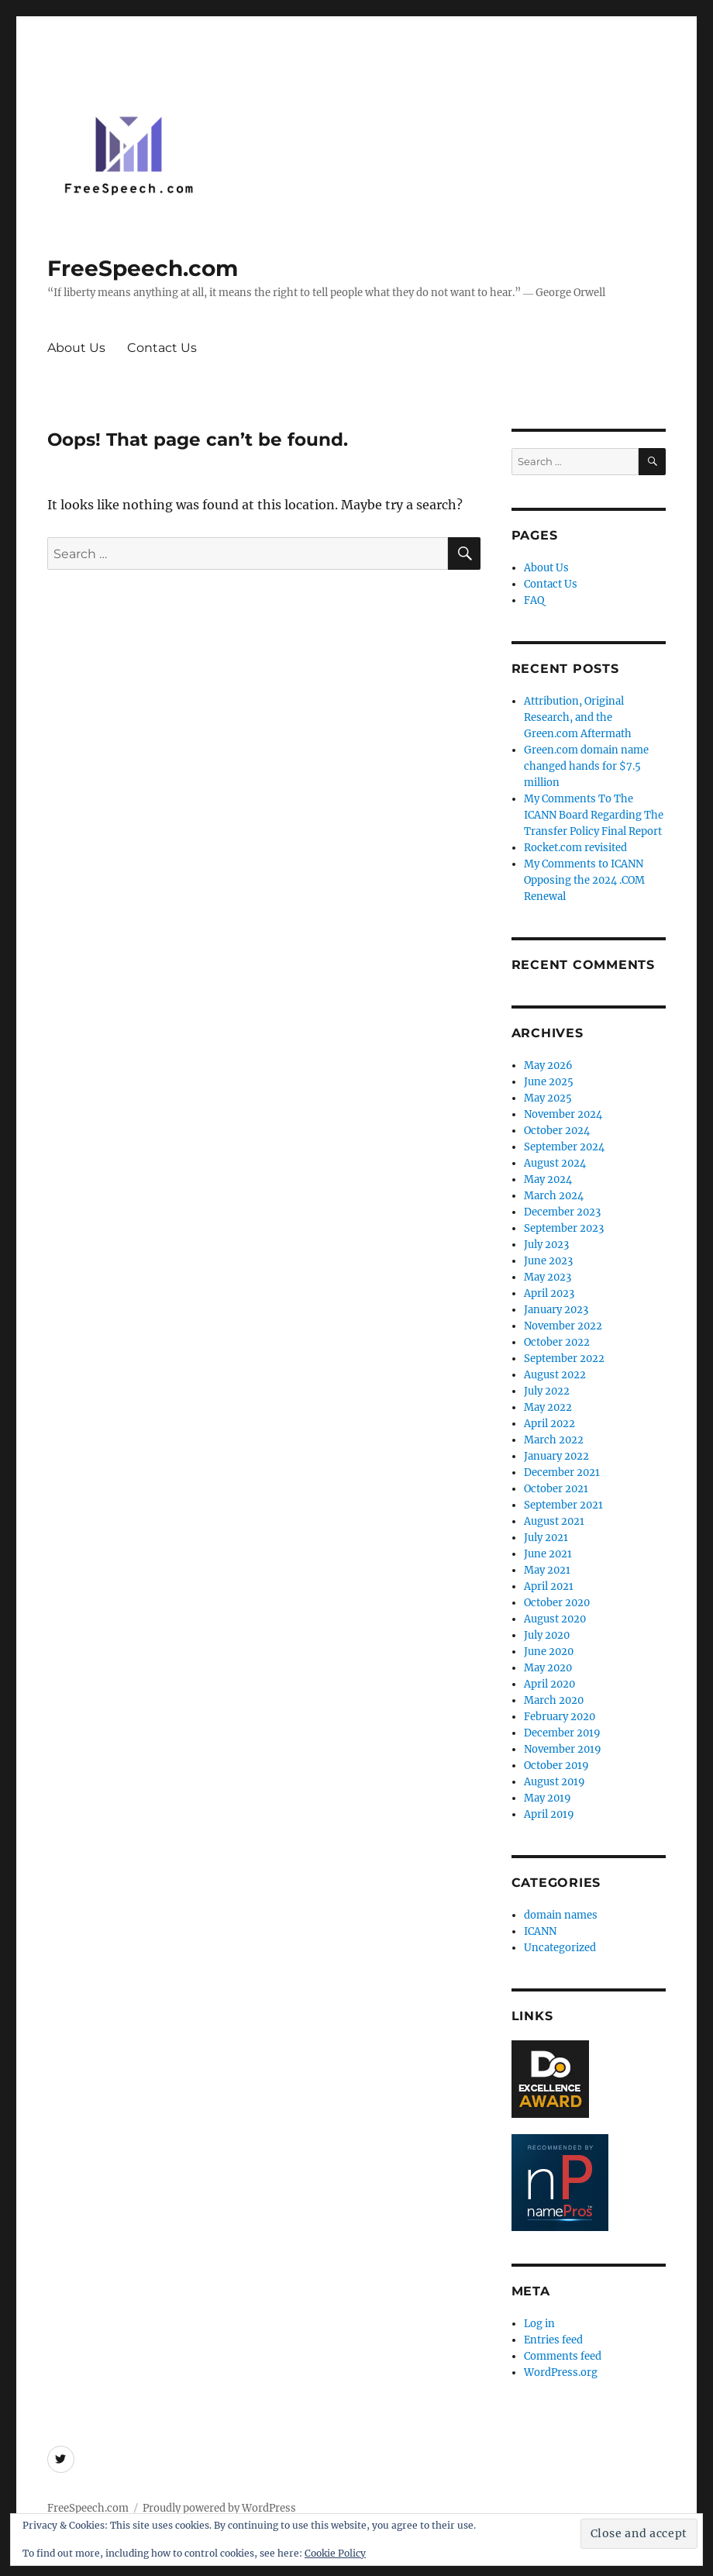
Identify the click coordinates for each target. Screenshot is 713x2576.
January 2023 (556, 1309)
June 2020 (549, 1651)
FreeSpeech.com (142, 268)
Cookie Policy (335, 2553)
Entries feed (553, 2340)
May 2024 (548, 1179)
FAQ (534, 600)
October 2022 (557, 1342)
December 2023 (562, 1212)
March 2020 (554, 1700)
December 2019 (562, 1733)
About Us (76, 347)
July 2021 (546, 1537)
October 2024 (557, 1130)
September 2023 (564, 1228)
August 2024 (555, 1163)
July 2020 (547, 1635)
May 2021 (547, 1570)
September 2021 (563, 1505)
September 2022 (564, 1358)
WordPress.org (561, 2372)
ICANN (540, 1931)
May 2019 (547, 1798)
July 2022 (547, 1391)
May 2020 (548, 1667)
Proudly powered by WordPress (219, 2508)
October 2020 (557, 1602)
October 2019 (556, 1765)
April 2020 (549, 1684)
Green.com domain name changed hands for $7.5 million (586, 766)
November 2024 (563, 1114)
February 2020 (559, 1716)
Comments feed (562, 2356)
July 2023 (546, 1244)
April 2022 (549, 1423)
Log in (539, 2323)
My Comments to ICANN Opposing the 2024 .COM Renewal (584, 880)
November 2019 (562, 1749)
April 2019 (549, 1814)
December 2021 (562, 1472)
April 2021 (549, 1586)
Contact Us (162, 347)
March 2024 (554, 1195)
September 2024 (564, 1147)
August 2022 (555, 1374)
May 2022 (548, 1407)
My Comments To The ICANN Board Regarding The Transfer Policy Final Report (593, 815)
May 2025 (548, 1098)
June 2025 (549, 1081)
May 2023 (547, 1277)
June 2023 (548, 1260)
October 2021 (556, 1488)
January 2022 (556, 1456)
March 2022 (554, 1440)
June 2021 (548, 1553)
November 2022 (563, 1326)
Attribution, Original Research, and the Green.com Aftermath (578, 717)
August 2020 (555, 1619)
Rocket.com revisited (575, 847)
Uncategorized (560, 1947)
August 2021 (554, 1521)
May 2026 (548, 1065)
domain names (561, 1915)
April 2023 (549, 1293)
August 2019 (554, 1781)
